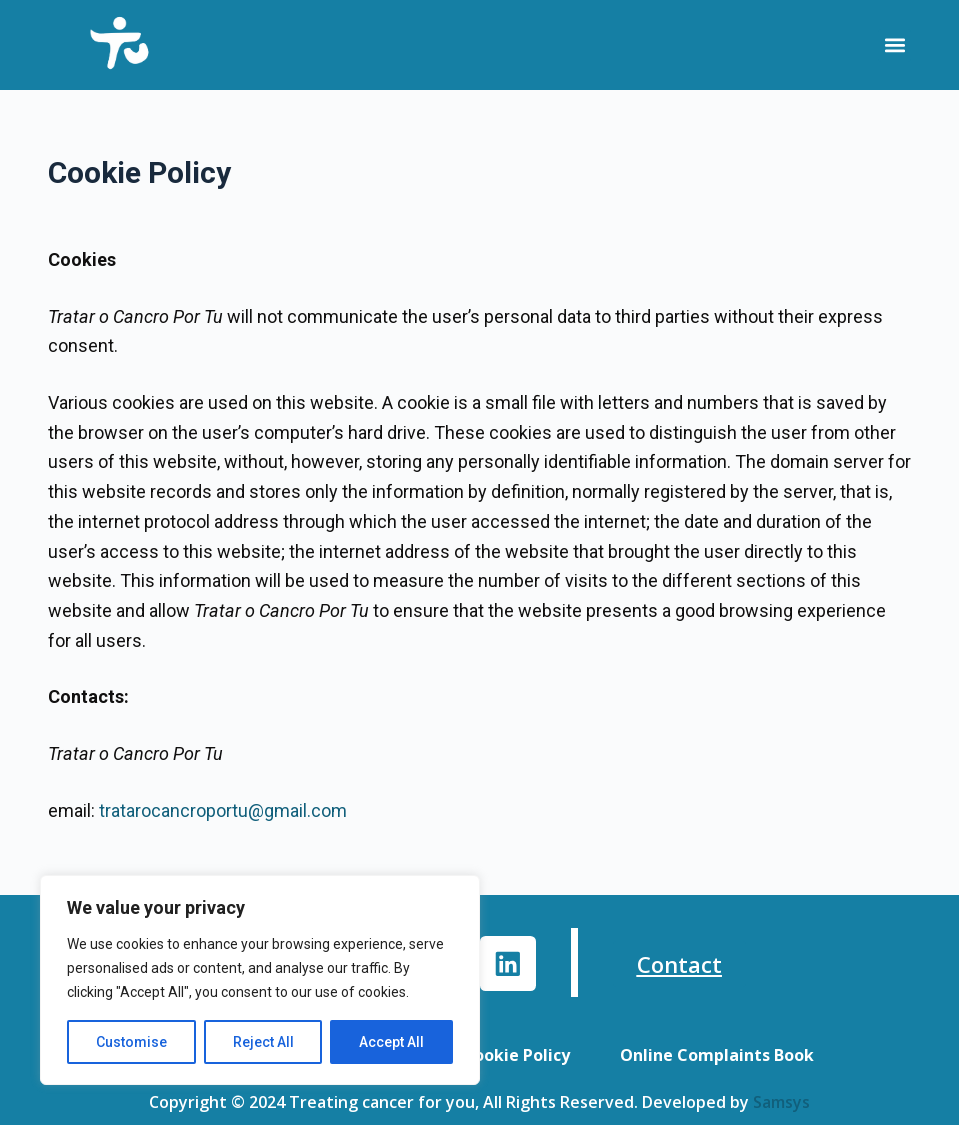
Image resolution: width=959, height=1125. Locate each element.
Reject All (263, 1042)
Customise (131, 1042)
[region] (260, 980)
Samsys (781, 1102)
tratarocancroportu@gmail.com (223, 810)
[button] (894, 45)
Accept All (391, 1042)
